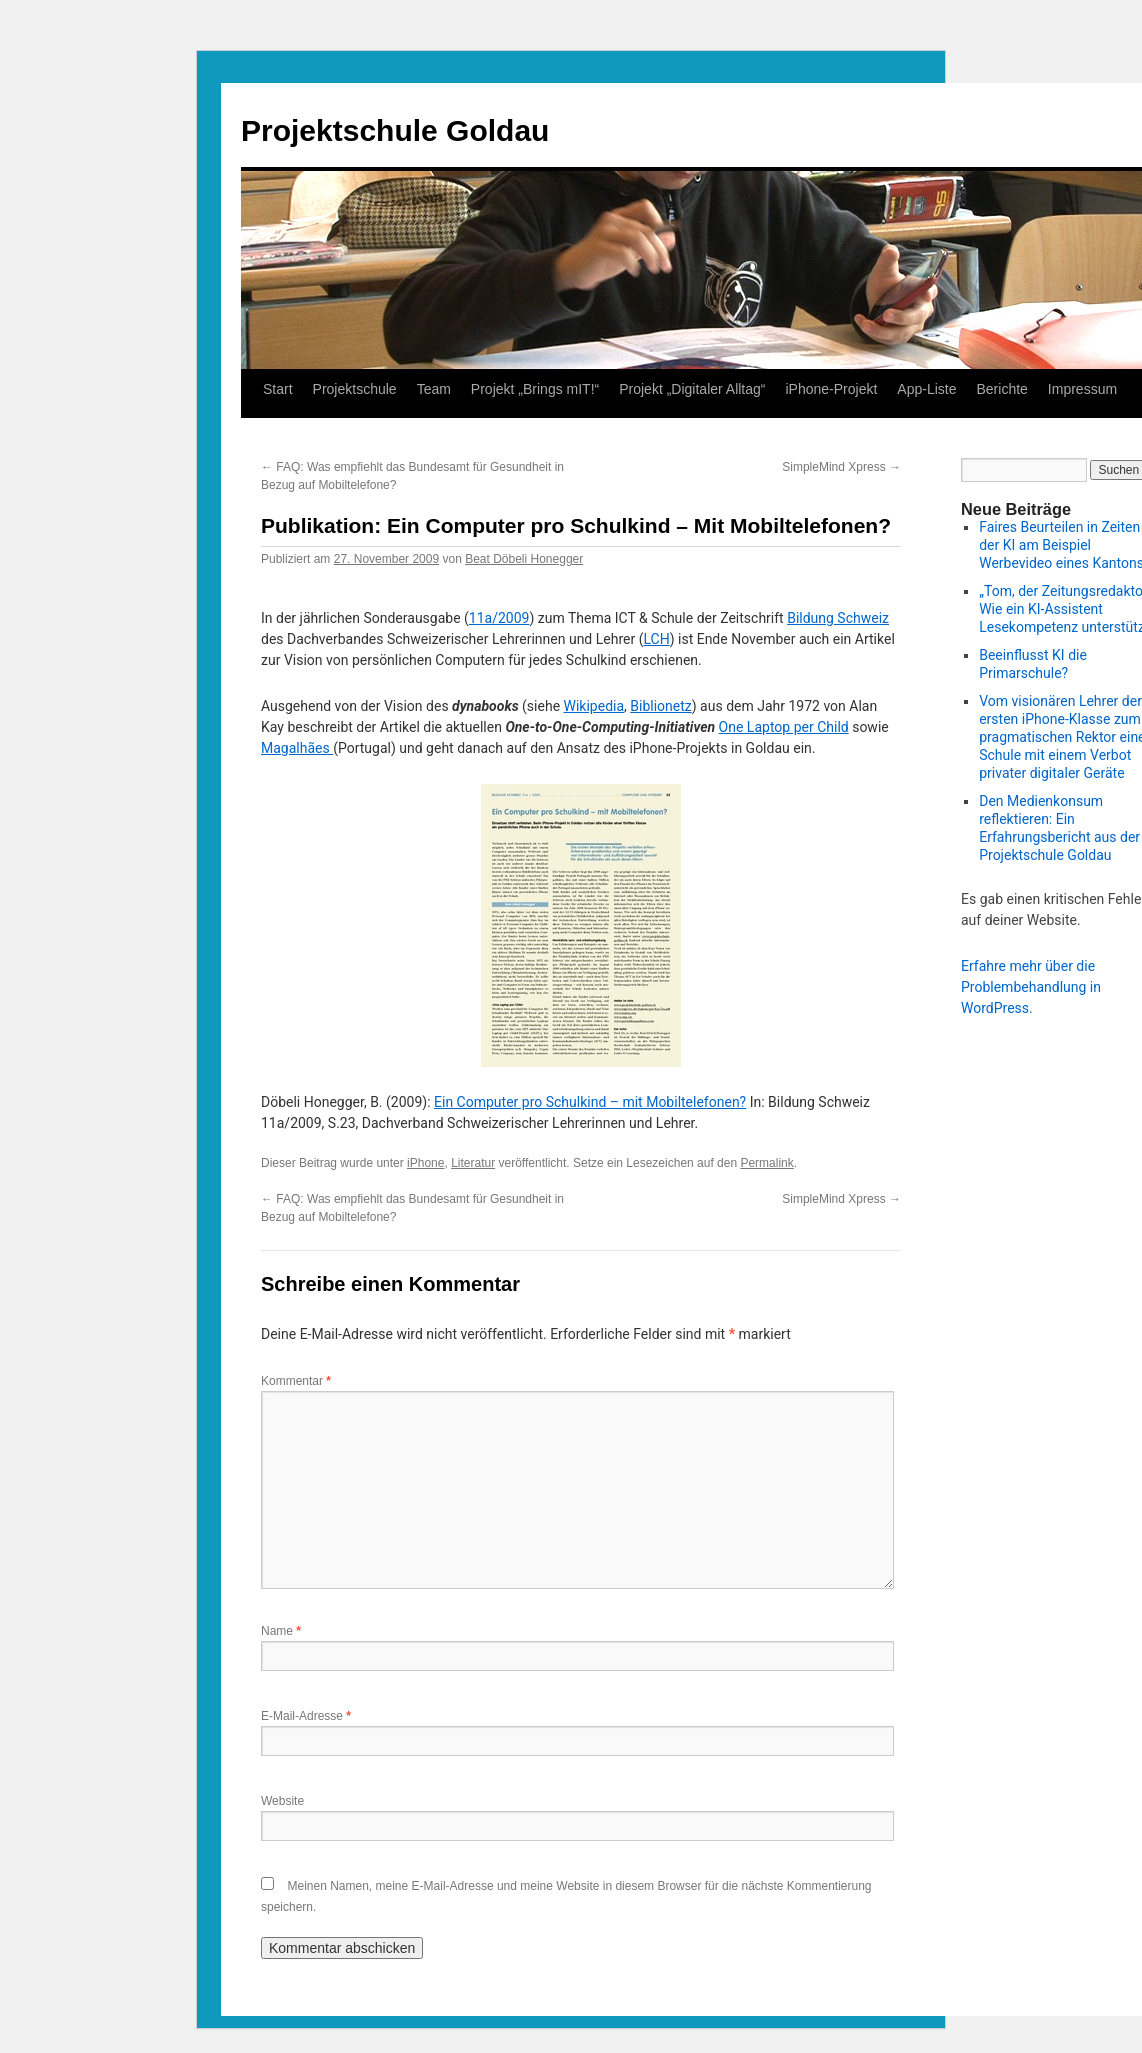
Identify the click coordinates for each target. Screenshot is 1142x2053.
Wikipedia (594, 706)
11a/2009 (499, 618)
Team (434, 389)
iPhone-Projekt (832, 389)
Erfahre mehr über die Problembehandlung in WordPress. (1031, 987)
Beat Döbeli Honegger (524, 559)
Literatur (473, 1163)
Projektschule (355, 389)
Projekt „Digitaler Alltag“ (692, 389)
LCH (656, 639)
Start (278, 389)
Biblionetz (660, 706)
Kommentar (296, 1381)
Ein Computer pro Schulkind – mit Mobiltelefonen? (590, 1102)
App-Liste (926, 389)
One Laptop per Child (784, 727)
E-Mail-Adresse (306, 1716)
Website (282, 1801)
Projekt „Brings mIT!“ (535, 389)
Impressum (1082, 389)
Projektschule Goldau (395, 130)
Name (281, 1631)
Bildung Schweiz (838, 618)
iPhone (425, 1163)
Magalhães (297, 748)
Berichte (1001, 389)
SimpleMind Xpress (841, 467)
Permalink (766, 1163)
